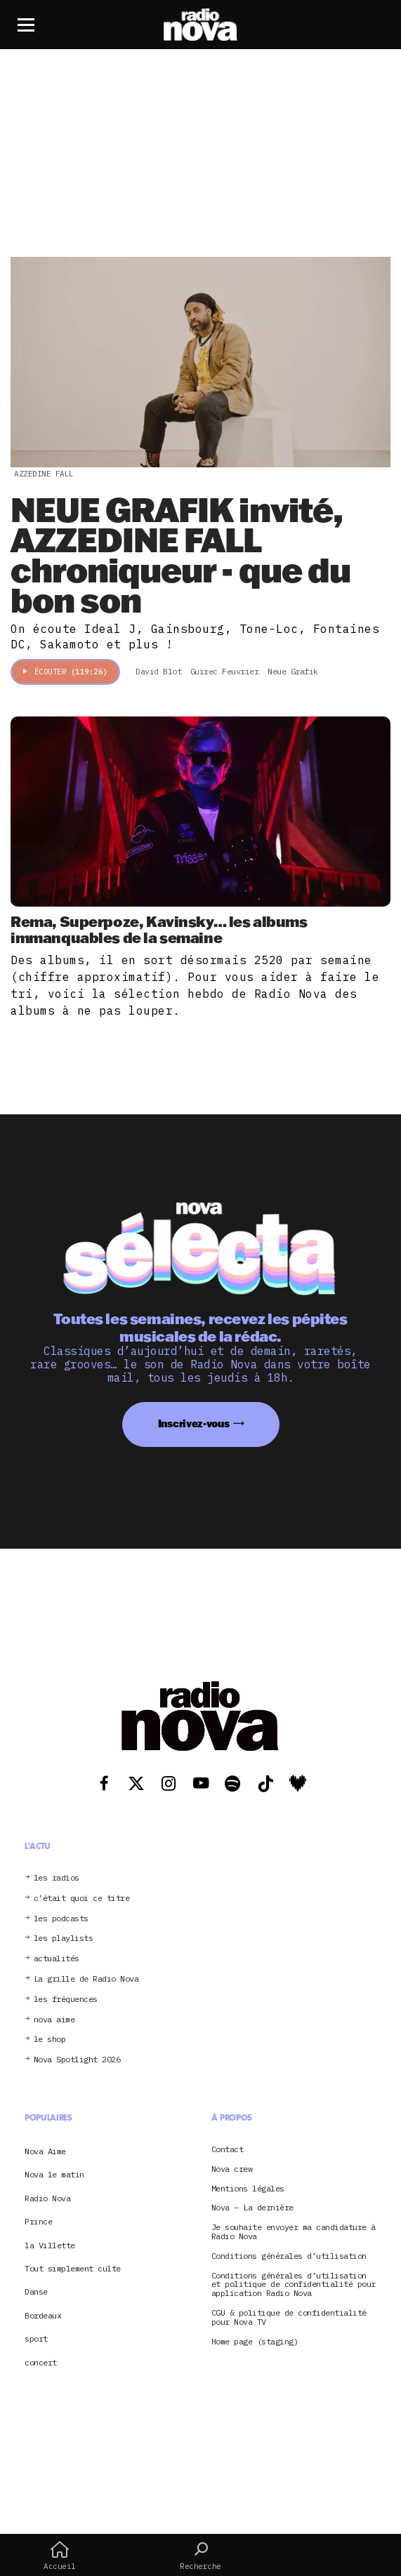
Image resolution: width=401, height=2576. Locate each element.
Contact (227, 2149)
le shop (50, 2039)
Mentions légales (247, 2189)
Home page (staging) (254, 2342)
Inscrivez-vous (194, 1423)
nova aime (54, 2019)
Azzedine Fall (44, 474)
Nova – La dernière (252, 2208)
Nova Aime (45, 2151)
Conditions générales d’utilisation (289, 2256)
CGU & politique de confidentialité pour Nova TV (289, 2318)
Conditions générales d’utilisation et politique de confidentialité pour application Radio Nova (293, 2284)
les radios (56, 1878)
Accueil (59, 2555)
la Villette (50, 2245)
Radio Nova (47, 2198)
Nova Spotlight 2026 (77, 2059)
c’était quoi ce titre (82, 1898)
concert (41, 2362)
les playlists (63, 1938)
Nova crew (232, 2169)
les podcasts (61, 1918)
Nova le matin (54, 2174)
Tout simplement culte (73, 2268)
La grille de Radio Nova (86, 1979)
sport (36, 2338)
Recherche (200, 2555)
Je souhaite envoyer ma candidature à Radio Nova (293, 2232)
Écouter (65, 671)
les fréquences (66, 1999)
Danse (36, 2291)
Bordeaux (43, 2315)
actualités (56, 1958)
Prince (38, 2221)
